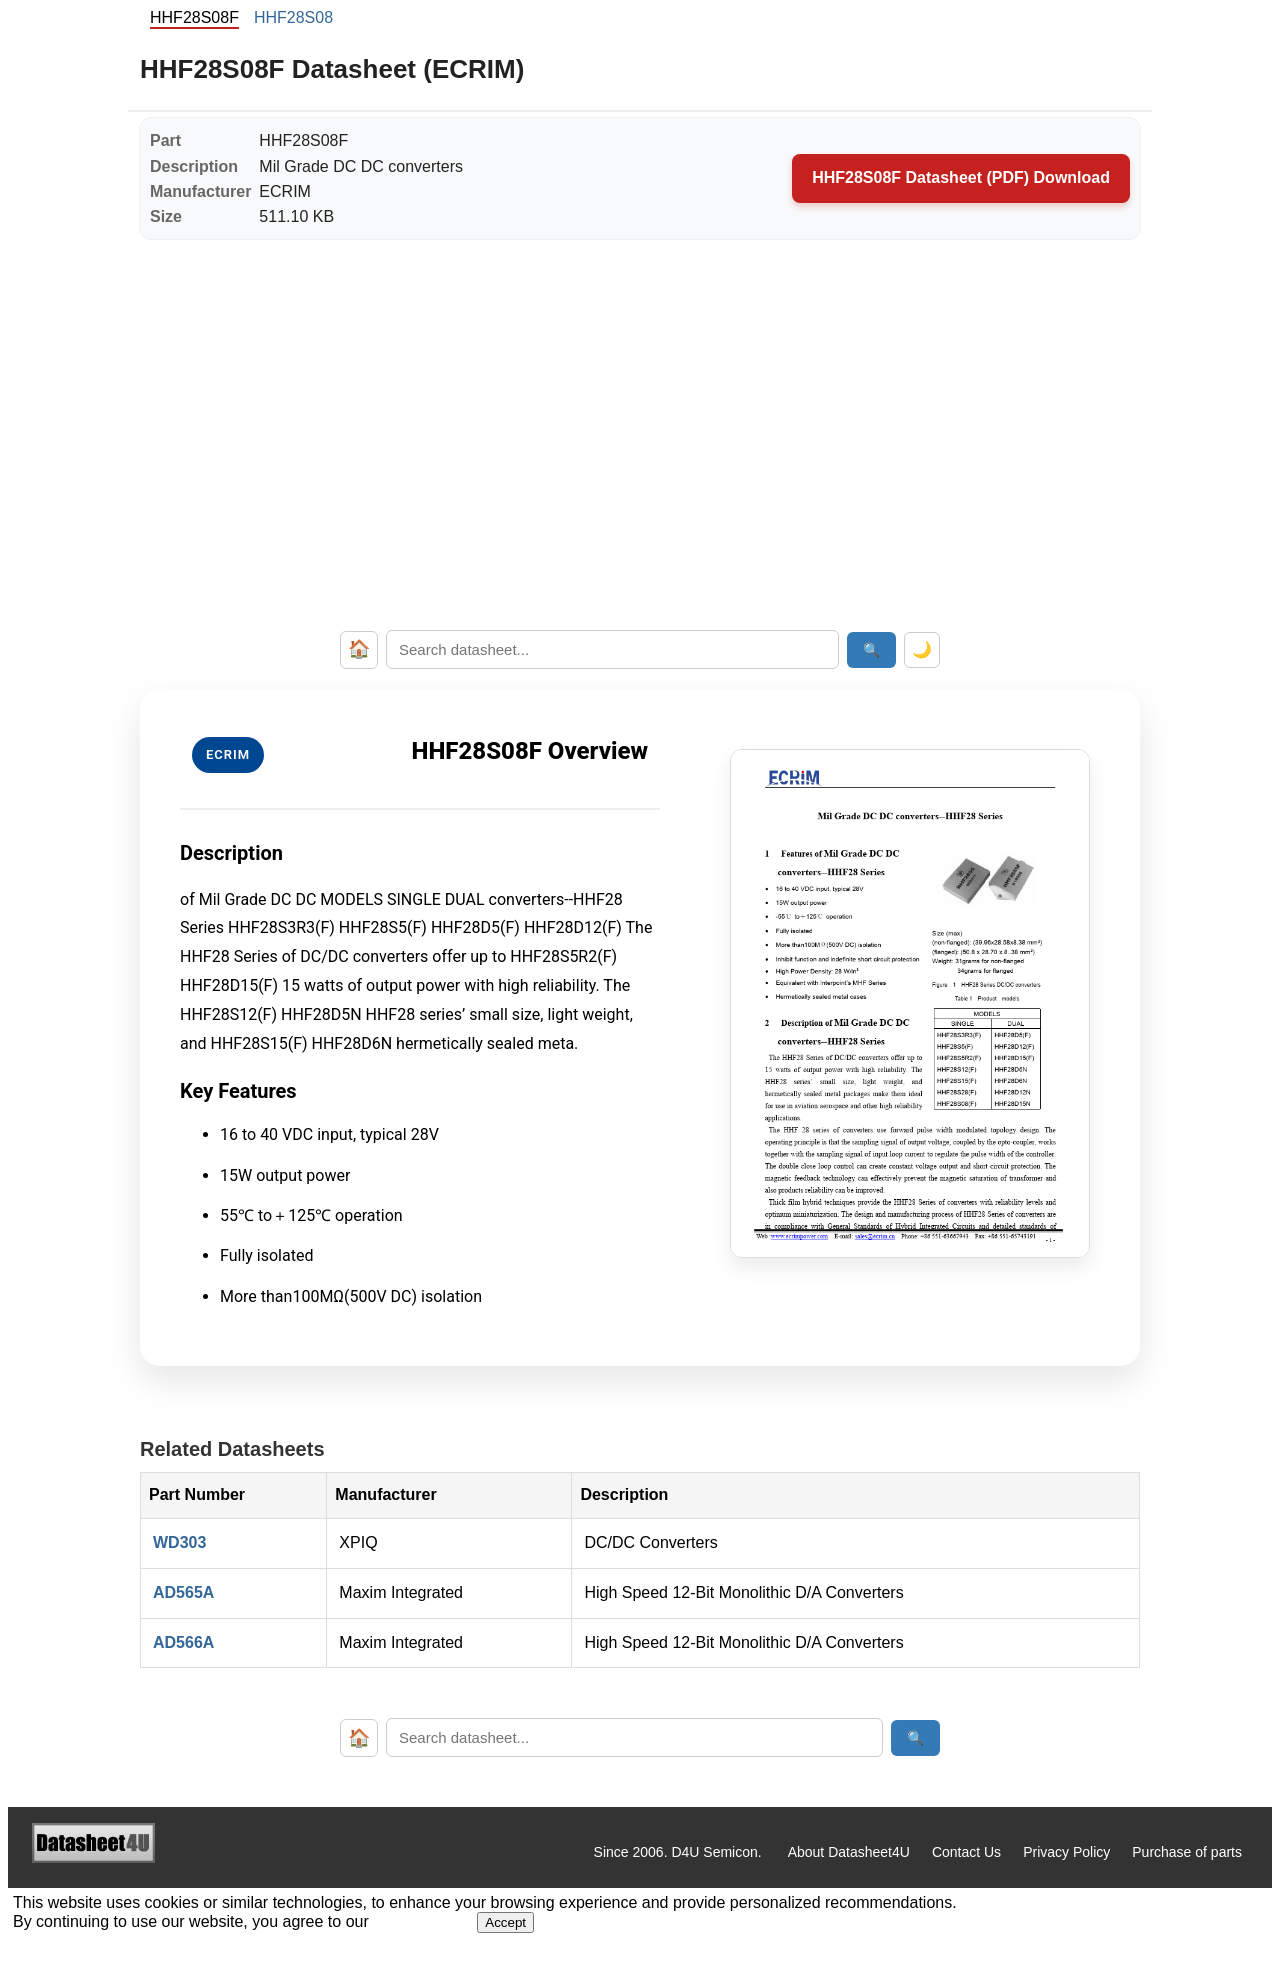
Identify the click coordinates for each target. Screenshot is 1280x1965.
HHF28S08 (293, 17)
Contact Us (966, 1852)
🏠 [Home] (359, 649)
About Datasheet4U (849, 1852)
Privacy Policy (1066, 1852)
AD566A (183, 1642)
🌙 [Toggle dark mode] (922, 649)
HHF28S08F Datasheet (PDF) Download (961, 177)
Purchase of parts (1187, 1852)
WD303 (179, 1542)
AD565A (183, 1592)
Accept (505, 1922)
